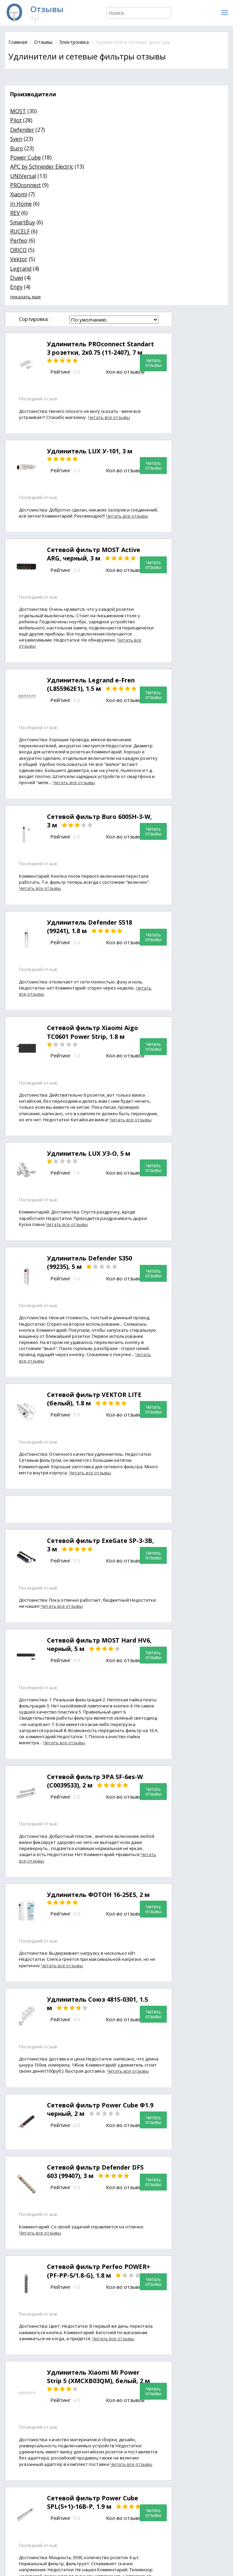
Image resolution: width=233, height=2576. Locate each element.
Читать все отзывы (109, 417)
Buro (16, 148)
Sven (16, 139)
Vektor (18, 259)
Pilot (16, 120)
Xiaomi (18, 194)
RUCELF (20, 231)
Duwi (16, 277)
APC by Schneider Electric (41, 166)
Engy (16, 287)
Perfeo (18, 240)
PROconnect (25, 185)
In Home (21, 203)
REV (15, 213)
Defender (22, 129)
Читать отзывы (153, 363)
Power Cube (25, 157)
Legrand (20, 268)
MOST (18, 111)
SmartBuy (22, 222)
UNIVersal (23, 176)
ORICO (18, 250)
